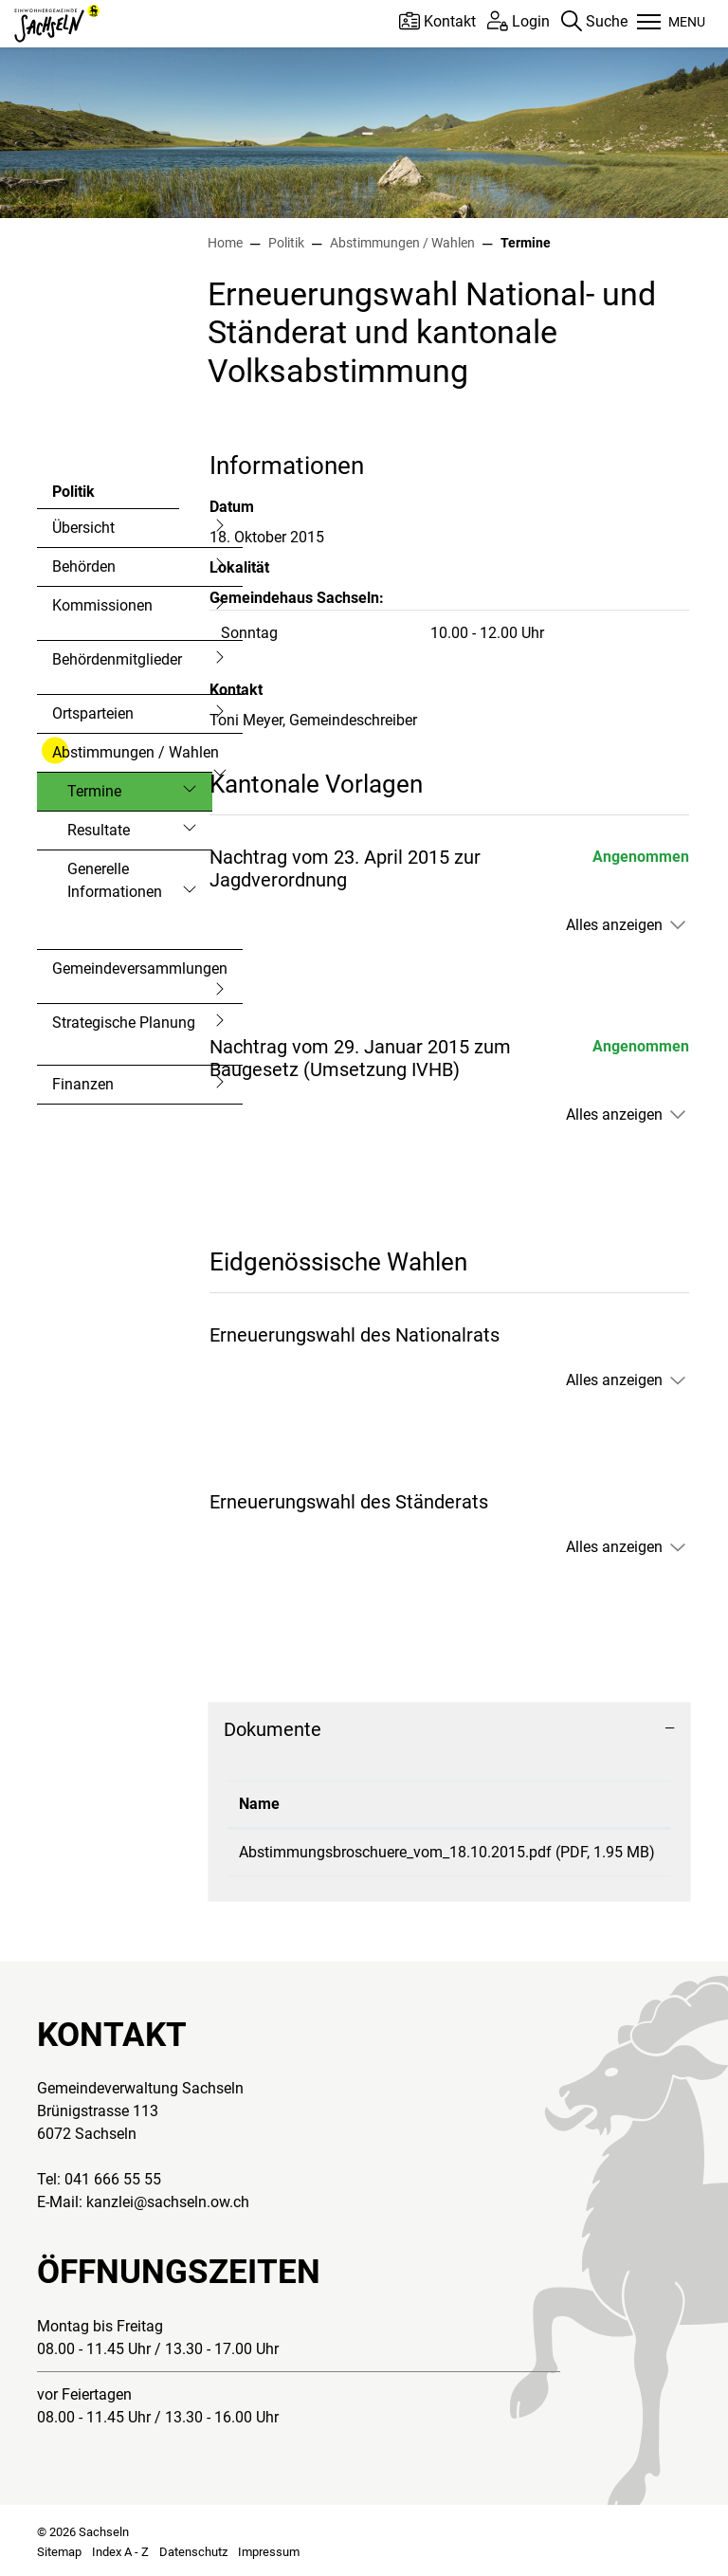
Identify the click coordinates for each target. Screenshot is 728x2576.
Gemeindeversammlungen (140, 968)
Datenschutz (193, 2552)
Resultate (98, 830)
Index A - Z (120, 2552)
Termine (118, 796)
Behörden (84, 566)
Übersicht (83, 528)
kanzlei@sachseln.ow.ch (167, 2202)
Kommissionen (102, 605)
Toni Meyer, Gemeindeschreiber (313, 720)
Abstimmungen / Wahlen (135, 752)
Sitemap (59, 2552)
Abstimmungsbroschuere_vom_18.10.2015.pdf (395, 1852)
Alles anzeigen (614, 925)
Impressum (269, 2552)
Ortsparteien (93, 713)
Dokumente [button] (272, 1729)
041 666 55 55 (112, 2179)
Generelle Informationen (114, 880)
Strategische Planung (123, 1023)
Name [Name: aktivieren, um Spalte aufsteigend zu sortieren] (259, 1804)
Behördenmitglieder (117, 659)
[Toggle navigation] (671, 23)
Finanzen (83, 1084)
